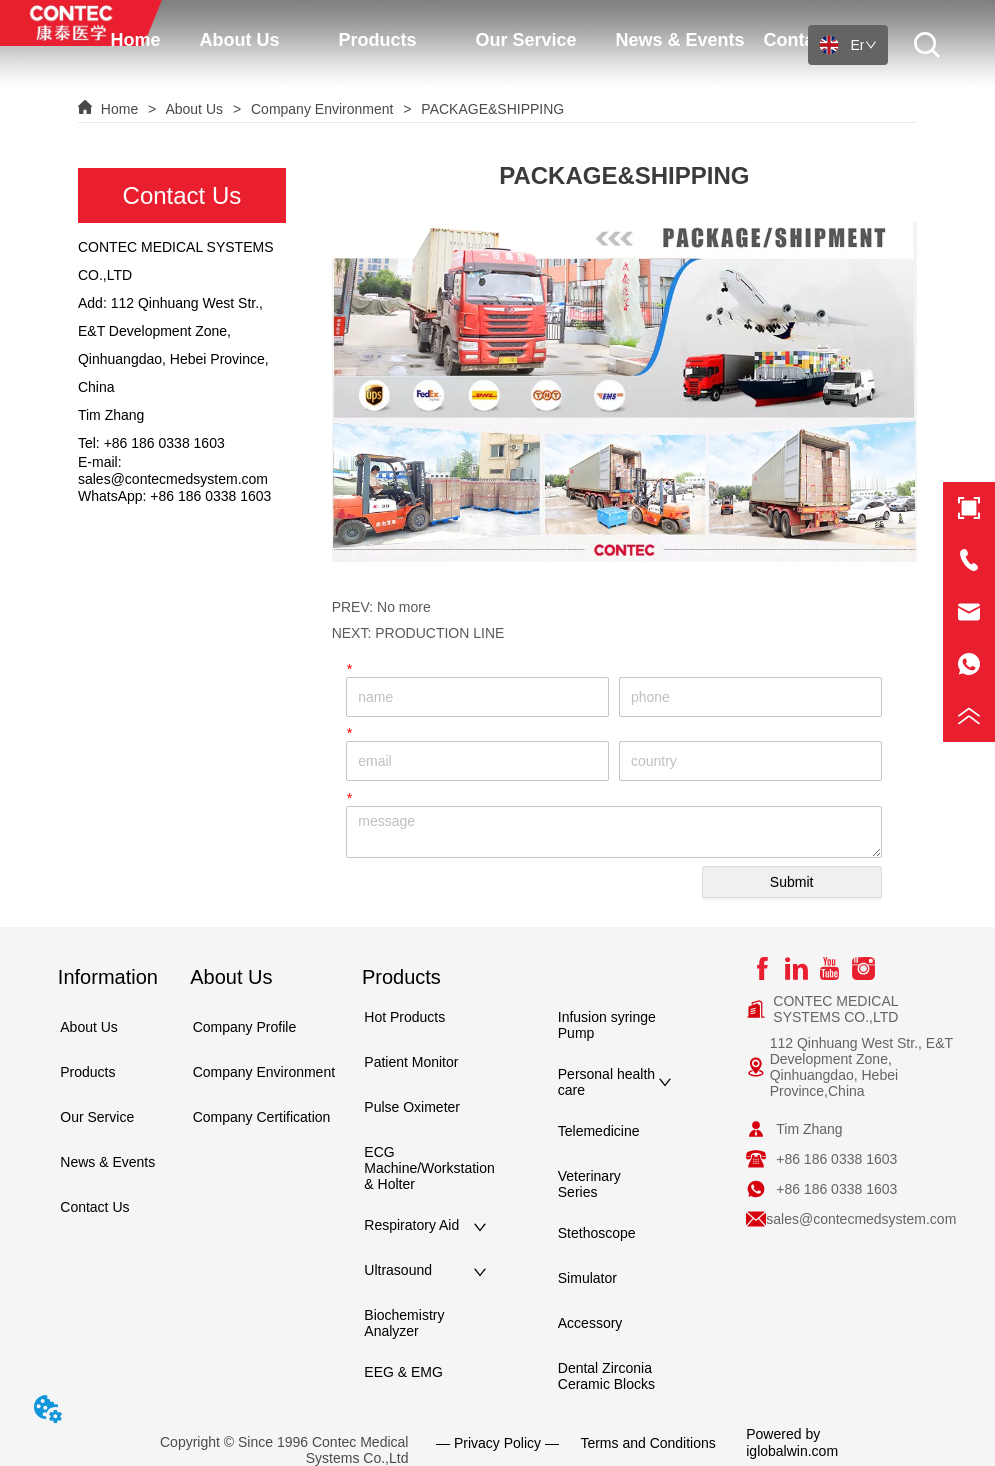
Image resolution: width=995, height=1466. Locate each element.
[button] (484, 35)
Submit (792, 882)
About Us (194, 109)
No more (404, 607)
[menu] (485, 35)
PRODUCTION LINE (439, 633)
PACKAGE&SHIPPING (490, 109)
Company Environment (322, 109)
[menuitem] (485, 35)
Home (119, 109)
